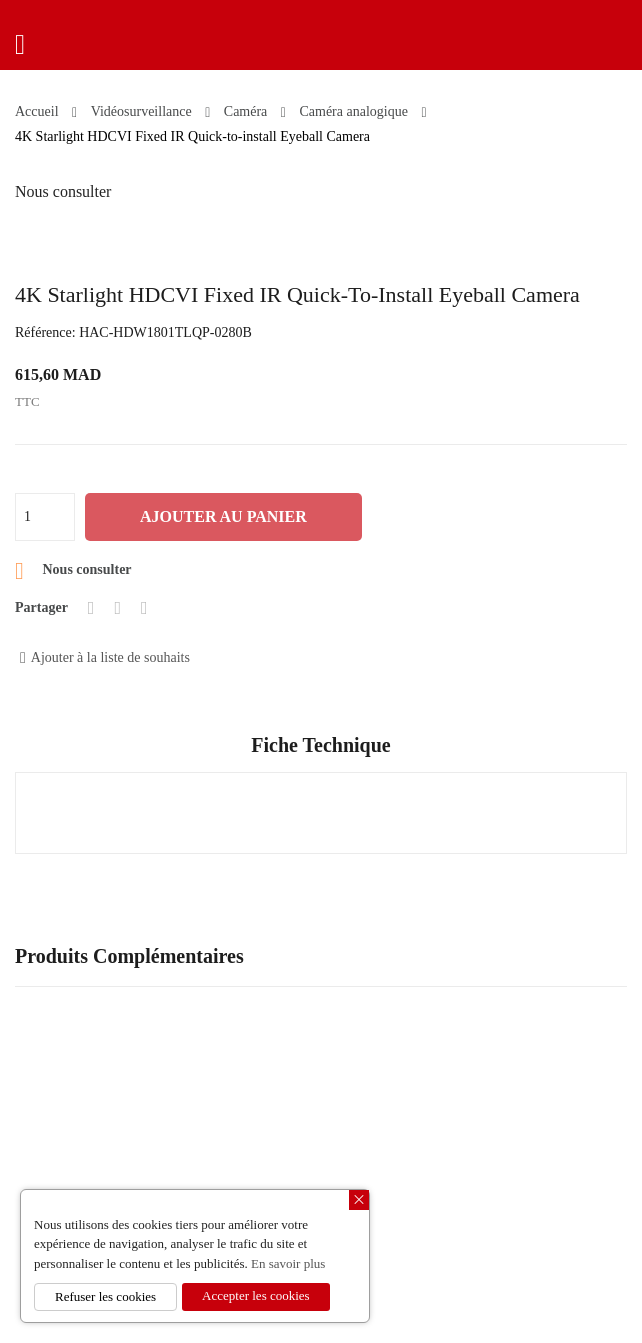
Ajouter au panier (223, 516)
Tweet (117, 608)
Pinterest (144, 608)
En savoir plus (288, 1263)
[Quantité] (45, 517)
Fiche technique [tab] (320, 745)
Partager (91, 608)
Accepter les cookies (256, 1295)
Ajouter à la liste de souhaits (105, 657)
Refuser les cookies (105, 1296)
